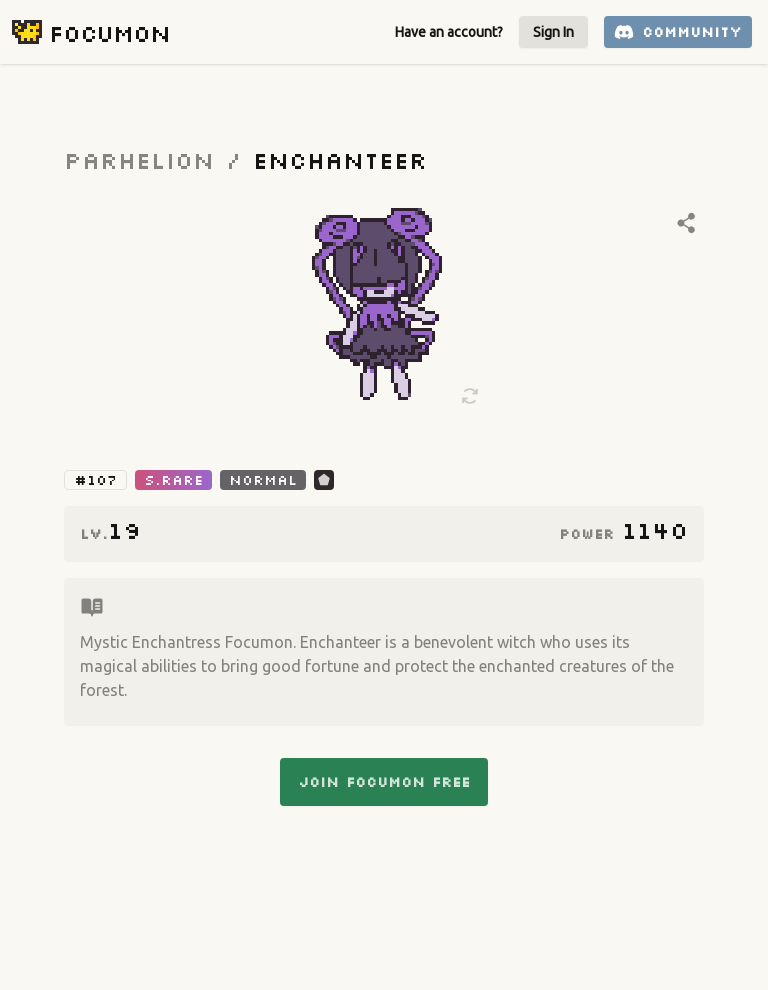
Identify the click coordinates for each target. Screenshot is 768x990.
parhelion (139, 159)
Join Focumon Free (384, 782)
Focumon (109, 32)
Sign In (553, 32)
